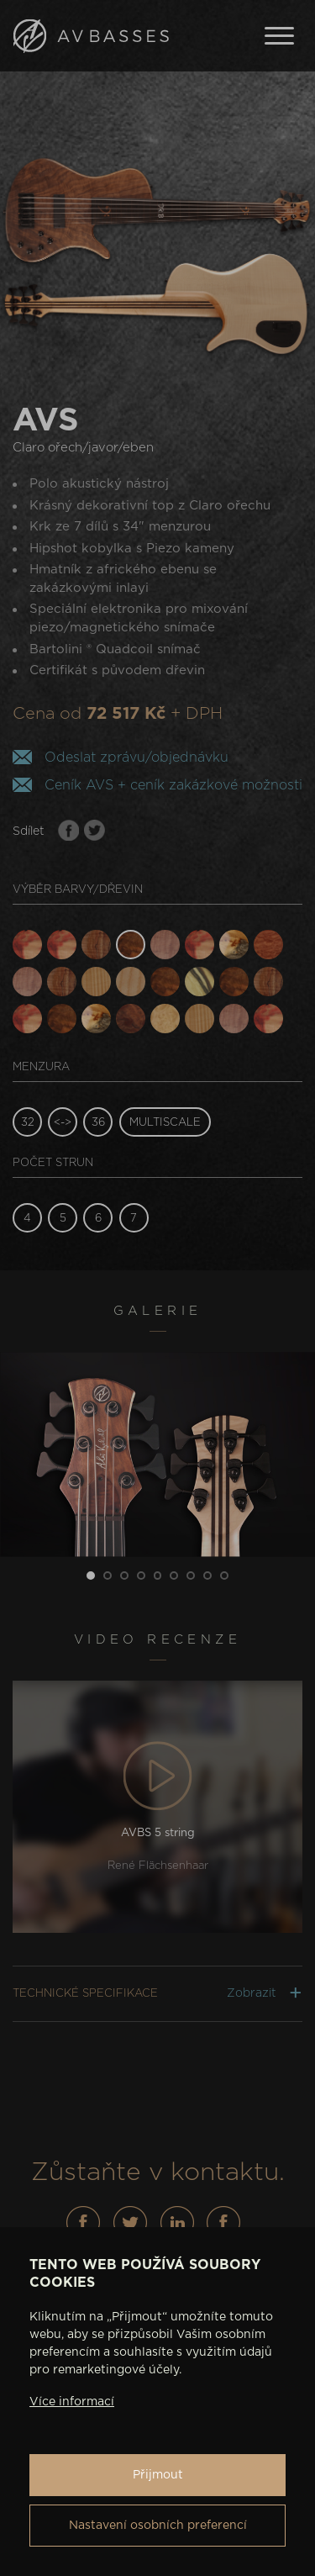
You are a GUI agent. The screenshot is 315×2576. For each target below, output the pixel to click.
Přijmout (158, 2475)
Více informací (71, 2402)
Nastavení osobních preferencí (158, 2525)
